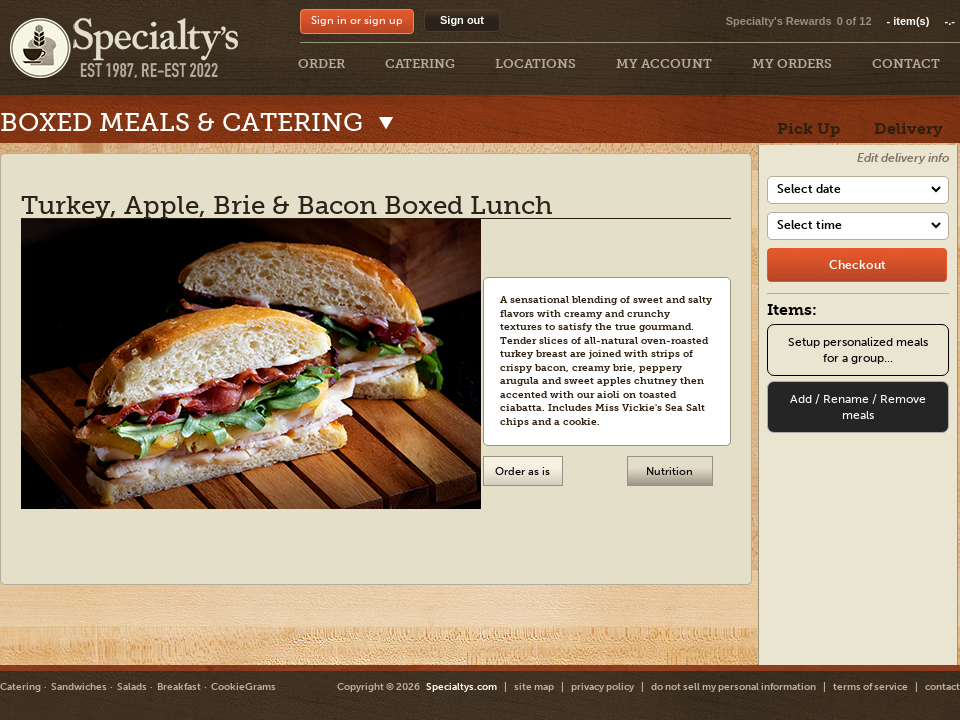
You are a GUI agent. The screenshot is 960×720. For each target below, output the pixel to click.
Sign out (462, 20)
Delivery (908, 128)
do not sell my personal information (733, 687)
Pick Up (808, 128)
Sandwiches (79, 687)
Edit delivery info (903, 158)
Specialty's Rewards (779, 21)
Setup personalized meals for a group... (858, 350)
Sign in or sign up (357, 20)
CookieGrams (243, 687)
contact (942, 687)
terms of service (870, 687)
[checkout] (857, 265)
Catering (20, 687)
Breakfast (179, 687)
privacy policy (602, 687)
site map (534, 687)
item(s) (921, 21)
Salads (132, 687)
